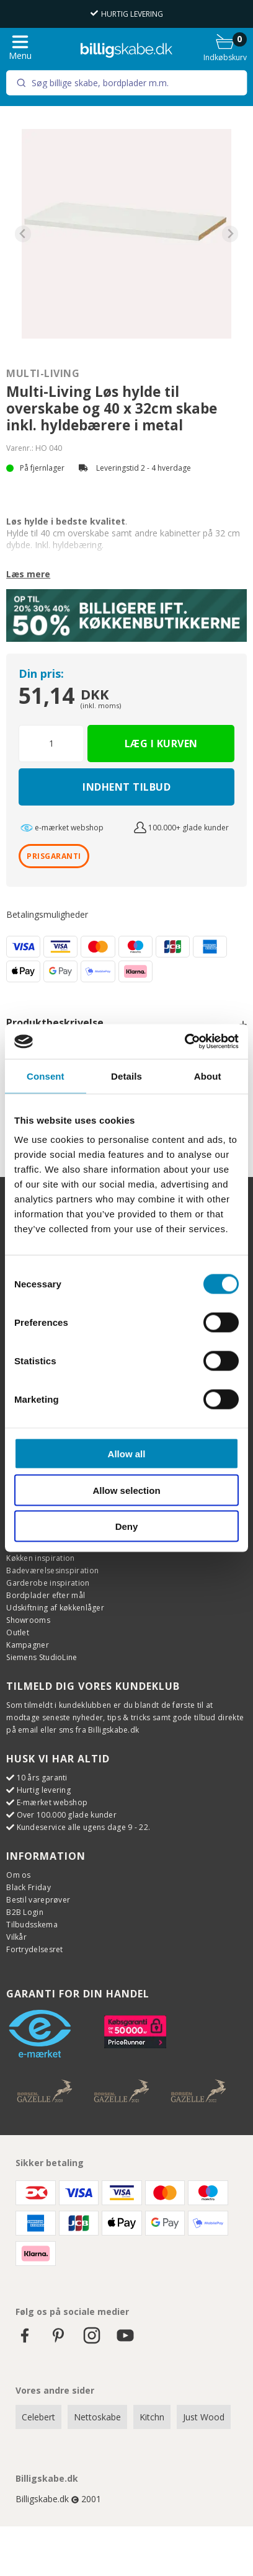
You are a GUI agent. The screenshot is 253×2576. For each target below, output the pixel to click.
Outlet (17, 1632)
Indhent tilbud (126, 787)
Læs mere (28, 574)
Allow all (127, 1454)
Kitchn (152, 2417)
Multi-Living (42, 373)
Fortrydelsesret (34, 1949)
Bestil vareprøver (38, 1899)
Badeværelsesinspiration (52, 1570)
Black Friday (28, 1887)
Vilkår (16, 1937)
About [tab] (207, 1075)
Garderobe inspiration (47, 1583)
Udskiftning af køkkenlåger (55, 1607)
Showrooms (28, 1620)
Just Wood (203, 2417)
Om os (18, 1875)
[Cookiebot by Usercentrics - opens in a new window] (184, 1042)
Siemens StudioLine (41, 1657)
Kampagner (27, 1645)
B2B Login (24, 1912)
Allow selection (126, 1490)
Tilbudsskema (32, 1924)
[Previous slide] (23, 234)
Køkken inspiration (40, 1558)
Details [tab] (126, 1075)
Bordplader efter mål (45, 1595)
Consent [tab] (45, 1075)
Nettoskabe (97, 2417)
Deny (126, 1526)
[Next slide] (230, 234)
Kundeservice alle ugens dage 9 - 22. (84, 1827)
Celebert (38, 2417)
